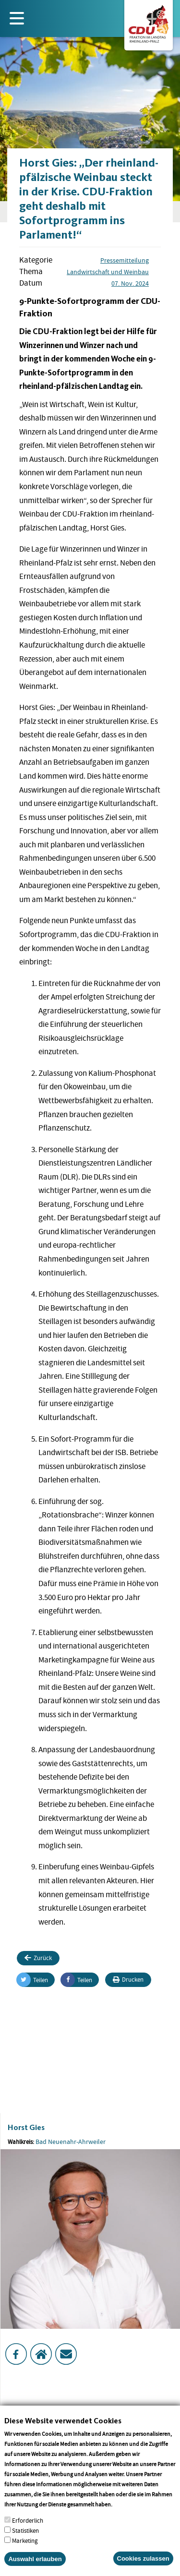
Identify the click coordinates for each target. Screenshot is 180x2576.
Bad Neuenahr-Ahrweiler (71, 2141)
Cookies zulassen (143, 2567)
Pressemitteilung (124, 260)
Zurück (38, 1958)
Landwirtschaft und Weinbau (108, 271)
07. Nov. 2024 (130, 283)
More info (126, 2513)
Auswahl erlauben (34, 2568)
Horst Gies (26, 2127)
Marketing (25, 2550)
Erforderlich (27, 2530)
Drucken (128, 1979)
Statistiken (25, 2540)
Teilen (32, 1980)
